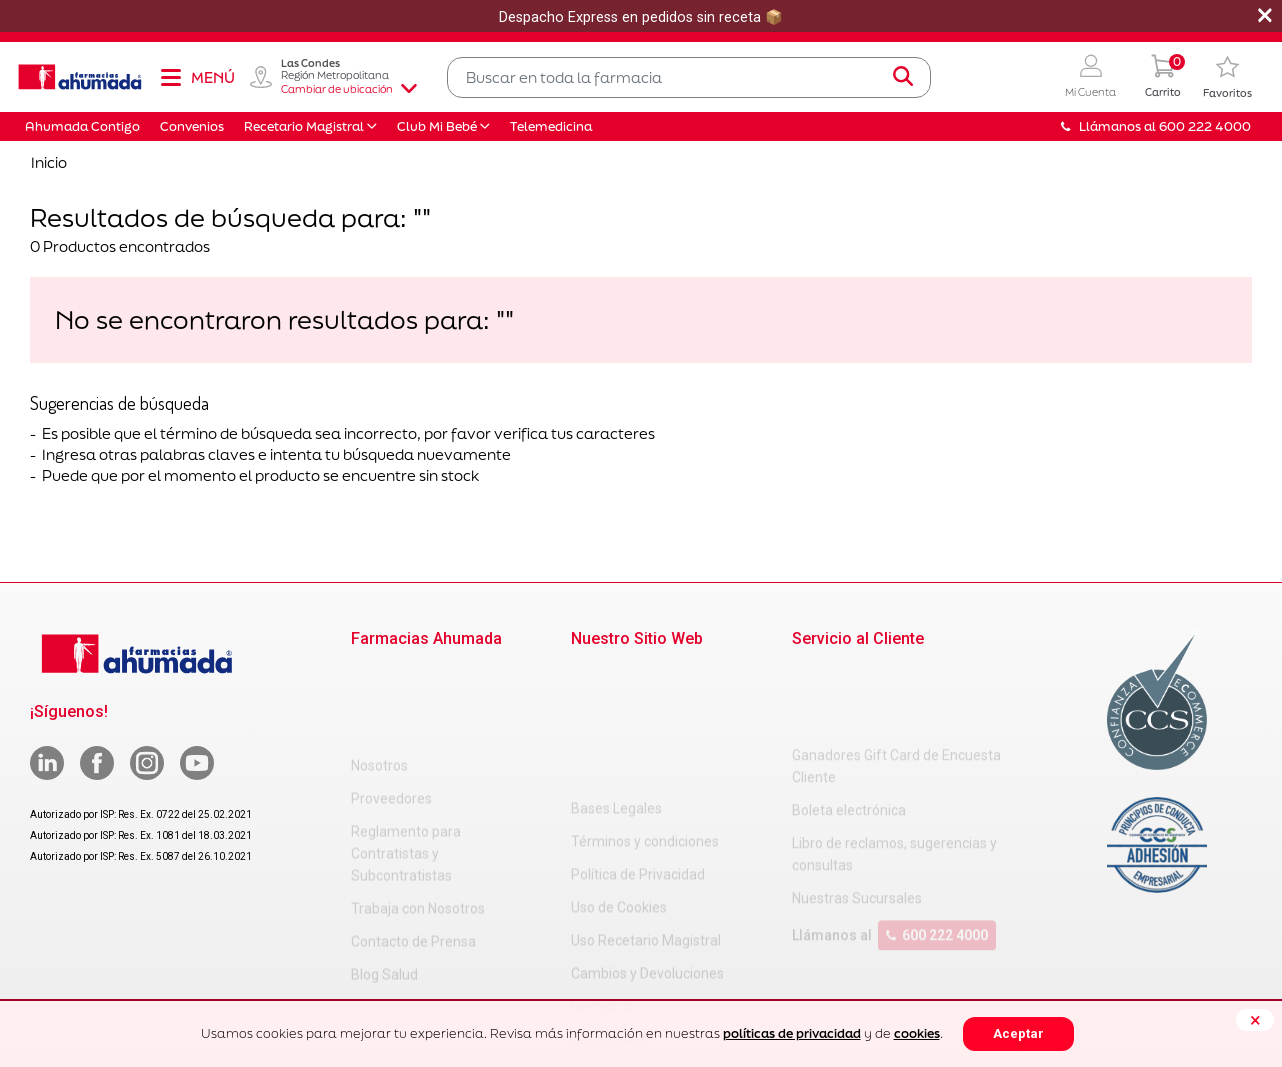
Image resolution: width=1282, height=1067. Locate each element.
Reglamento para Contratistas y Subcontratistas (406, 763)
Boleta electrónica (849, 730)
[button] (1090, 77)
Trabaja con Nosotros (418, 818)
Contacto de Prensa (413, 851)
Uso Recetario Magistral (646, 807)
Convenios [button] (192, 126)
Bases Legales (616, 675)
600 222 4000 (937, 855)
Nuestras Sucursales (857, 818)
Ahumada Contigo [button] (82, 126)
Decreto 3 (601, 873)
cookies (917, 1033)
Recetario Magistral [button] (304, 126)
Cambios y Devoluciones (647, 840)
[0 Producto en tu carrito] (1163, 77)
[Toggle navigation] (197, 77)
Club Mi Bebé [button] (437, 126)
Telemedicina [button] (551, 126)
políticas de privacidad (792, 1033)
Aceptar (1018, 1033)
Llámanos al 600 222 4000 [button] (1156, 126)
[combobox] (689, 77)
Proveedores (391, 708)
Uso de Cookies (619, 774)
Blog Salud (384, 884)
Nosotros (379, 675)
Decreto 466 (609, 906)
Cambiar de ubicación (349, 89)
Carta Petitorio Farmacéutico (662, 939)
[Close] (1255, 1020)
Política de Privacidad (638, 741)
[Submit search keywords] (903, 77)
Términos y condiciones (645, 708)
